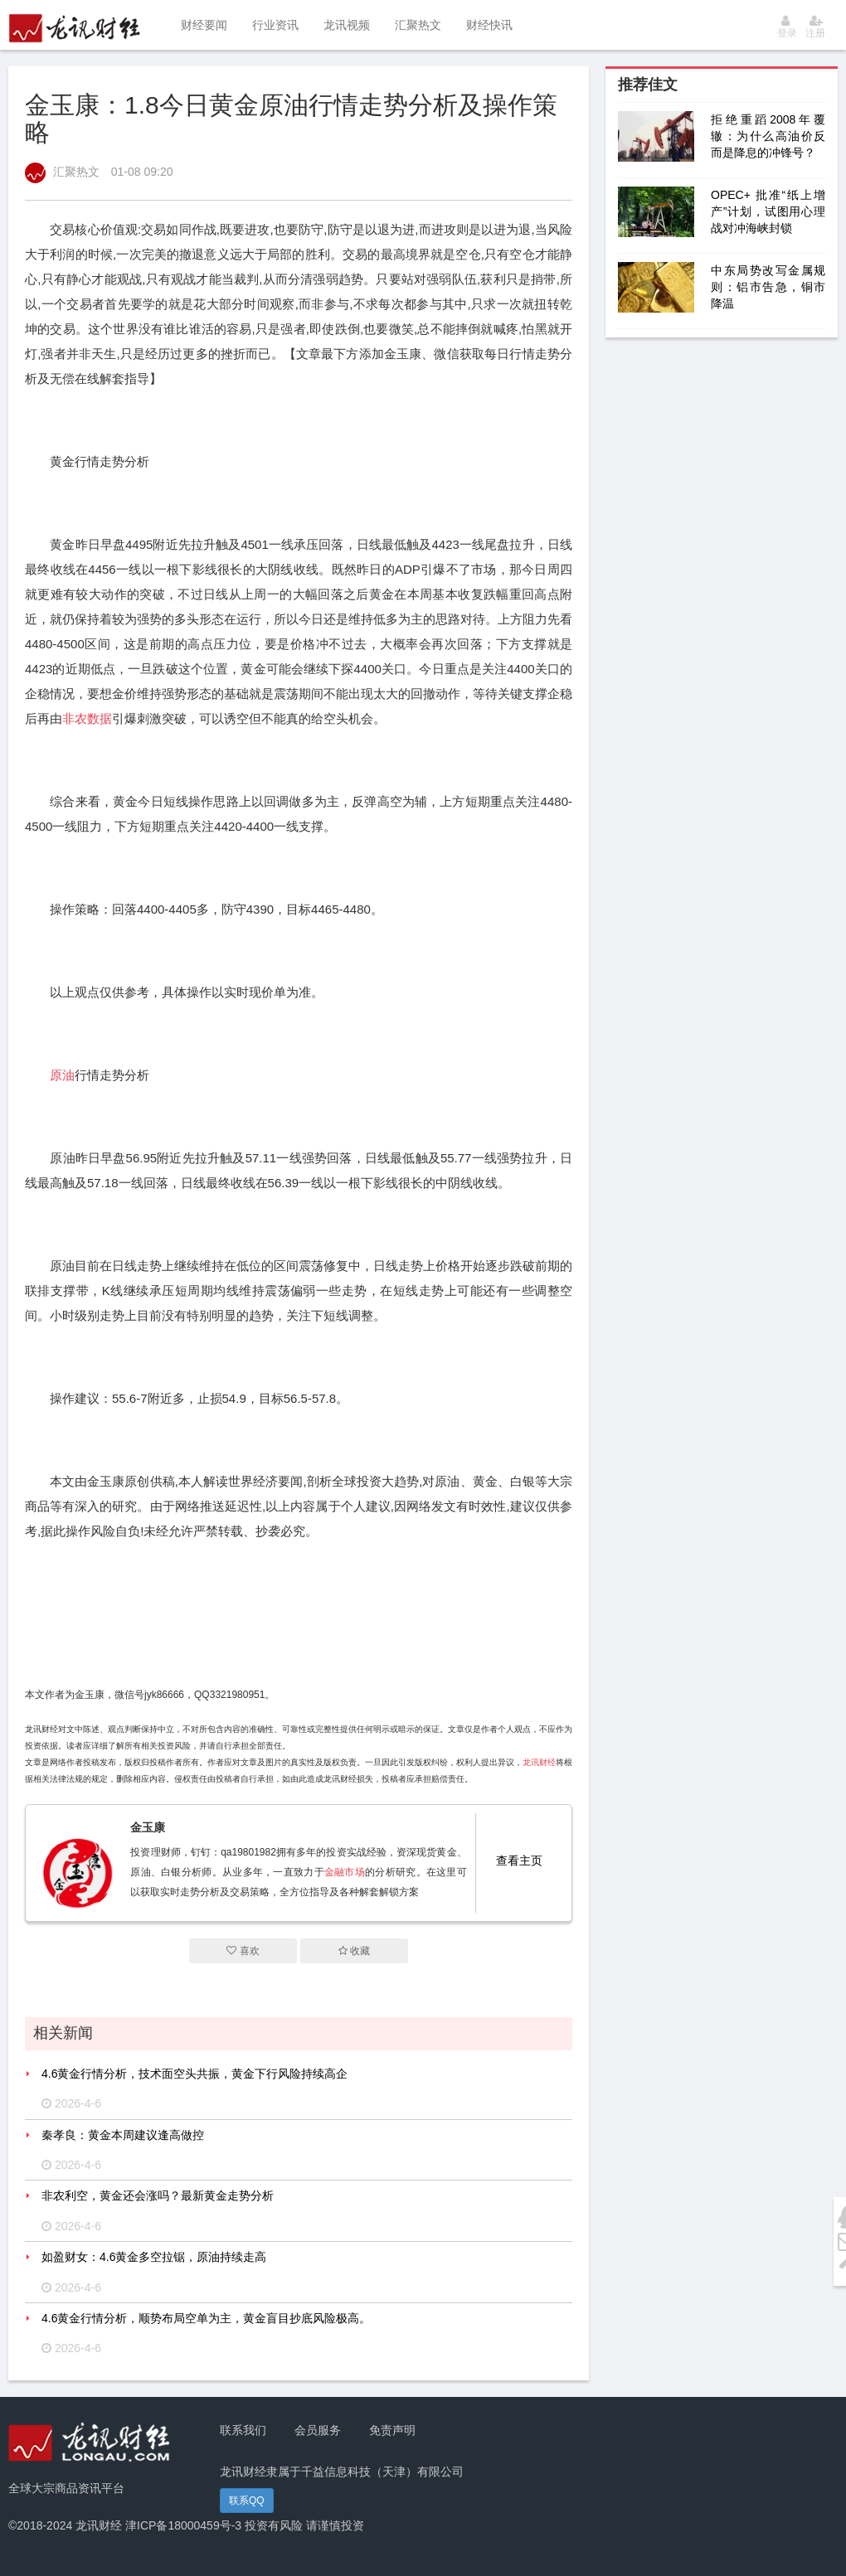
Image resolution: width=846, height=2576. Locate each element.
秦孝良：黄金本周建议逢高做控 (122, 2135)
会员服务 (317, 2430)
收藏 (354, 1951)
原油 (62, 1075)
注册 (815, 27)
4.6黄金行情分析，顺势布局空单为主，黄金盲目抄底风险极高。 (206, 2318)
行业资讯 (275, 25)
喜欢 (242, 1951)
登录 (787, 27)
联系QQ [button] (247, 2500)
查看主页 (519, 1860)
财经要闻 (204, 25)
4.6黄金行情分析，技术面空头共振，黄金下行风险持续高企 (194, 2073)
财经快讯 (489, 25)
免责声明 (392, 2430)
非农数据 (87, 718)
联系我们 (243, 2430)
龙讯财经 (539, 1762)
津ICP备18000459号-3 (183, 2525)
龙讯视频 (346, 25)
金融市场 (344, 1872)
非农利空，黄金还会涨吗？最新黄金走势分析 (157, 2195)
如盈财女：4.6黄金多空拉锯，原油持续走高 (153, 2256)
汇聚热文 (418, 25)
